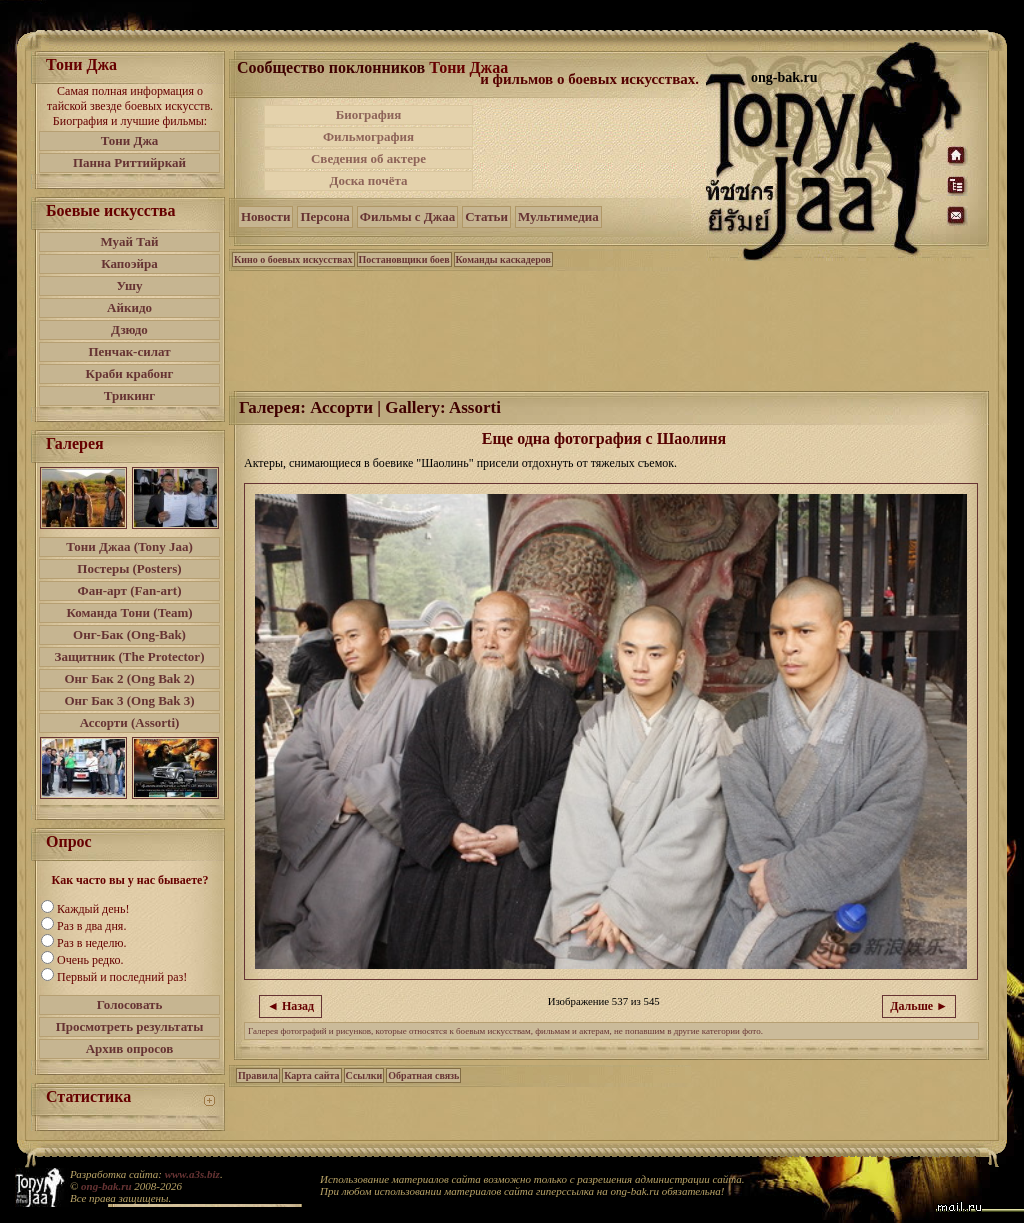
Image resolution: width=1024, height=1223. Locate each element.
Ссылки (364, 1075)
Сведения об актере (368, 158)
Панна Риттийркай (129, 162)
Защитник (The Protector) (130, 656)
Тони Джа (130, 140)
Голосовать (130, 1004)
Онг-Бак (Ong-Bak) (129, 634)
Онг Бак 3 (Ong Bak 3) (129, 700)
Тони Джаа (468, 67)
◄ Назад (290, 1006)
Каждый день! (93, 909)
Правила (258, 1075)
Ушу (130, 285)
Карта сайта (311, 1075)
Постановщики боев (404, 259)
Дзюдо (129, 329)
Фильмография (368, 136)
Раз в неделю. (91, 943)
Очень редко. (90, 960)
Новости (265, 216)
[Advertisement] (591, 148)
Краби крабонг (130, 373)
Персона (324, 216)
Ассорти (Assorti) (130, 722)
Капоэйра (129, 263)
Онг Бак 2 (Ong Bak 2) (129, 678)
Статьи (486, 216)
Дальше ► (919, 1006)
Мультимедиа (558, 216)
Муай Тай (129, 241)
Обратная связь (423, 1075)
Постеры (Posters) (129, 568)
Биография (369, 114)
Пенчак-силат (129, 351)
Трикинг (129, 395)
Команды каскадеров (503, 259)
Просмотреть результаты (130, 1026)
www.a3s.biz (192, 1174)
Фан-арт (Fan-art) (130, 590)
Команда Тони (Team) (129, 612)
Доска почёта (368, 180)
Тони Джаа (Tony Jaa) (129, 546)
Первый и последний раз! (122, 977)
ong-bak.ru (106, 1186)
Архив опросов (130, 1048)
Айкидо (129, 307)
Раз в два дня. (91, 926)
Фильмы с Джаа (407, 216)
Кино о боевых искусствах (293, 259)
